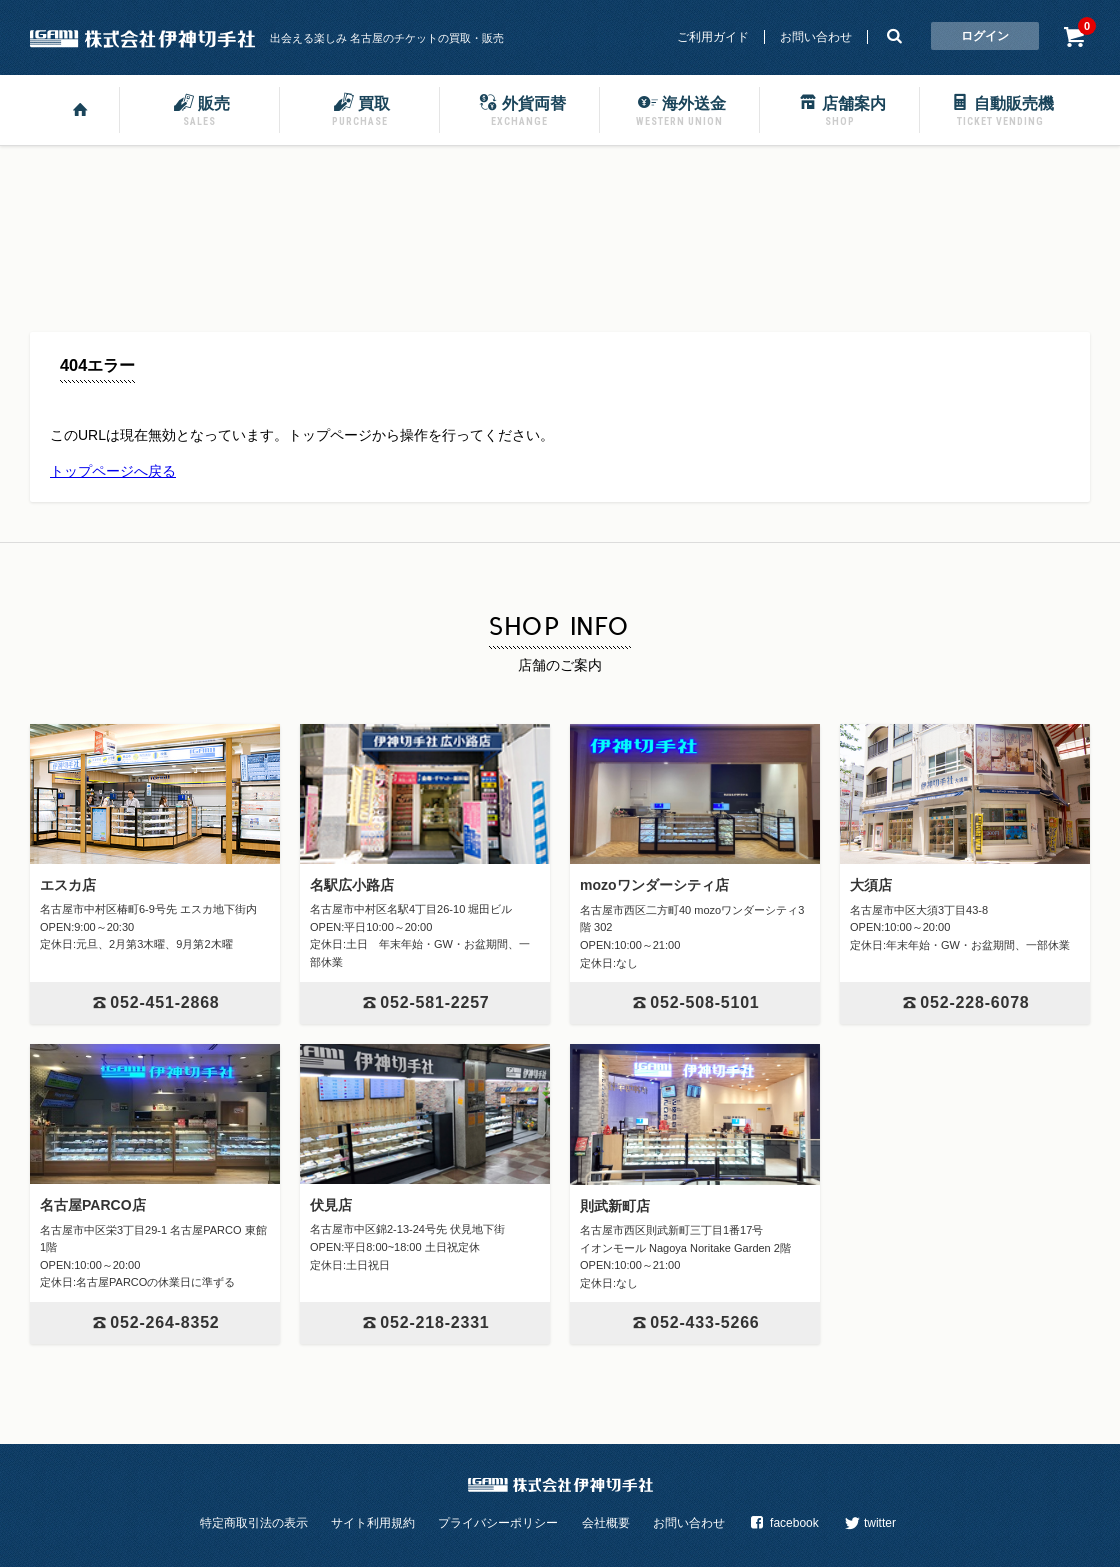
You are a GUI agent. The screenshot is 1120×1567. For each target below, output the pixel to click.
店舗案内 (840, 109)
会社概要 (606, 1523)
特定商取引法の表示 (254, 1523)
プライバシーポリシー (498, 1523)
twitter (869, 1523)
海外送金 (680, 109)
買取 (360, 109)
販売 (200, 109)
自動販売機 (1000, 109)
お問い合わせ (816, 37)
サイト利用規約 (373, 1523)
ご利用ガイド (713, 37)
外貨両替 (520, 109)
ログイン (985, 36)
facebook (783, 1523)
